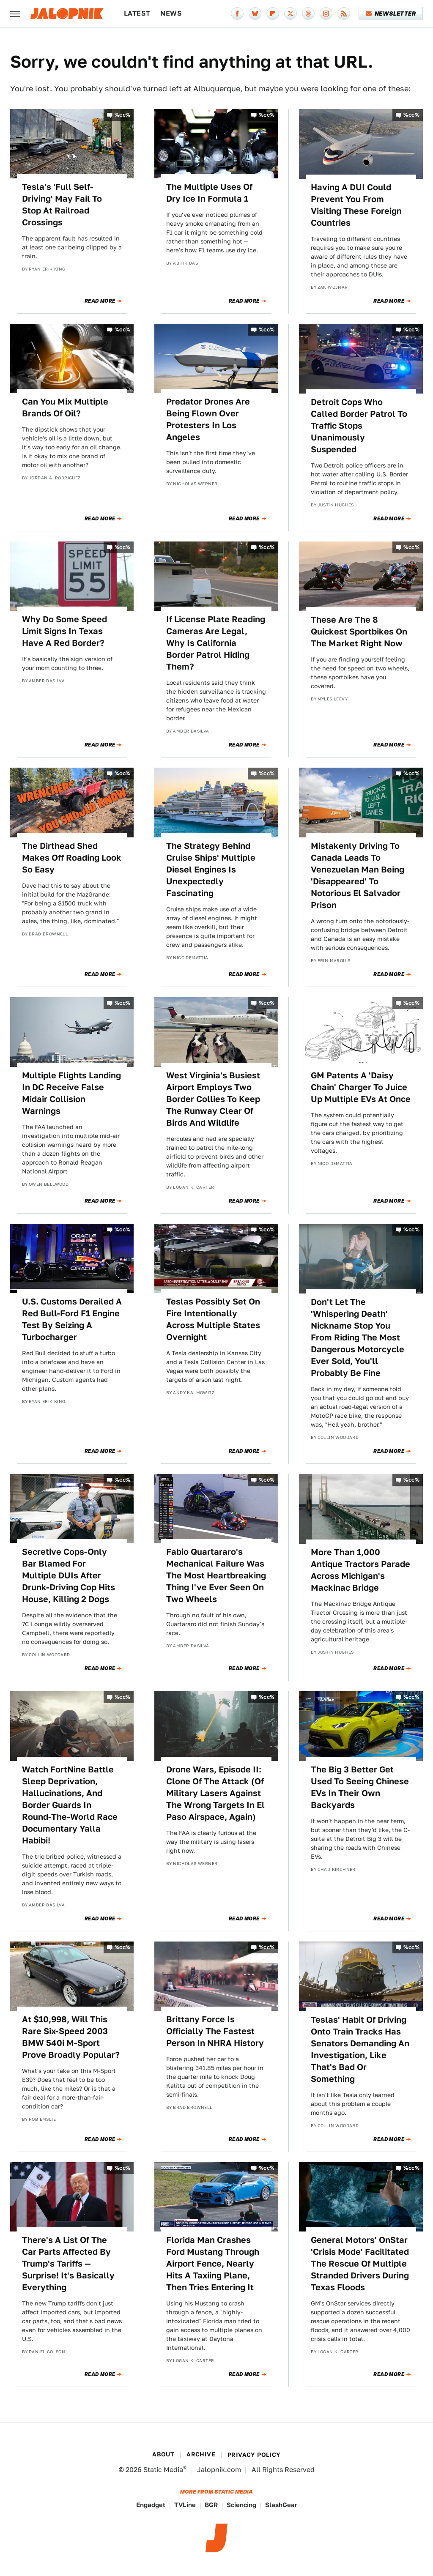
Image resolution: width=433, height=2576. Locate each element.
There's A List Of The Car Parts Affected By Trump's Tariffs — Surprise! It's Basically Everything (68, 2263)
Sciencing (241, 2504)
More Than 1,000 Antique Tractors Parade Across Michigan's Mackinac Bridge (360, 1570)
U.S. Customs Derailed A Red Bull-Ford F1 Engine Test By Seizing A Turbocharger (72, 1319)
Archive (200, 2454)
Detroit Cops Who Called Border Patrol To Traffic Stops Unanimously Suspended (359, 425)
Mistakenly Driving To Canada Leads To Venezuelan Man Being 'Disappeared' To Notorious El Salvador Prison (357, 875)
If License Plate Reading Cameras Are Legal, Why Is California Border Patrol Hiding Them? (215, 643)
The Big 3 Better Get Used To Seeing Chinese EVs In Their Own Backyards (360, 1787)
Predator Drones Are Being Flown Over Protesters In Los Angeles (208, 419)
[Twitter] (290, 13)
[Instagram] (326, 13)
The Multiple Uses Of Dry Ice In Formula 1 (209, 193)
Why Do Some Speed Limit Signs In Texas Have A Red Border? (64, 631)
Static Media (163, 2470)
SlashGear (281, 2504)
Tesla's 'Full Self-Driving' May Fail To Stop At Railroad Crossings (62, 204)
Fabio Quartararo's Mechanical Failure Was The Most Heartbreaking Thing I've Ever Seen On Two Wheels (216, 1575)
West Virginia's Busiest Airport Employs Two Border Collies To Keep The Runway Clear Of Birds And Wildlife (213, 1099)
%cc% (123, 115)
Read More (100, 301)
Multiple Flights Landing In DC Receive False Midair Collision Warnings (71, 1093)
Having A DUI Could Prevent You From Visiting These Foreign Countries (356, 205)
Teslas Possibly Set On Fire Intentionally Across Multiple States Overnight (213, 1319)
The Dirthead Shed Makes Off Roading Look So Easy (71, 858)
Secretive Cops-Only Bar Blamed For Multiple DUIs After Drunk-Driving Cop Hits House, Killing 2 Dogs (68, 1575)
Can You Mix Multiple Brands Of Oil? (65, 407)
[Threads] (308, 13)
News (171, 13)
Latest (137, 13)
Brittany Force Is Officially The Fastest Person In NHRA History (215, 2031)
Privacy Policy (254, 2454)
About (163, 2454)
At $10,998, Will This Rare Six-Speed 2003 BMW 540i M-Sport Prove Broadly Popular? (71, 2037)
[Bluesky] (255, 13)
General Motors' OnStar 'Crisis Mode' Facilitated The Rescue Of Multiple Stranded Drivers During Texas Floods (360, 2263)
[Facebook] (237, 13)
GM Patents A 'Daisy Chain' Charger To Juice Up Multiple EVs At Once (361, 1087)
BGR (211, 2504)
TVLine (185, 2504)
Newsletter (391, 13)
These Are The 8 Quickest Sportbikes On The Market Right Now (359, 631)
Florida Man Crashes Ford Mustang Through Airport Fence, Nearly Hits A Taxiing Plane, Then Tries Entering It (212, 2263)
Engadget (150, 2504)
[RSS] (343, 13)
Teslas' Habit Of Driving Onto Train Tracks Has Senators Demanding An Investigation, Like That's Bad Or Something (360, 2049)
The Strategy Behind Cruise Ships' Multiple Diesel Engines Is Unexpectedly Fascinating (210, 869)
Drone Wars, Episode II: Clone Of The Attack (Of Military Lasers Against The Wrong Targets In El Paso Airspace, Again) (215, 1793)
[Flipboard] (272, 13)
